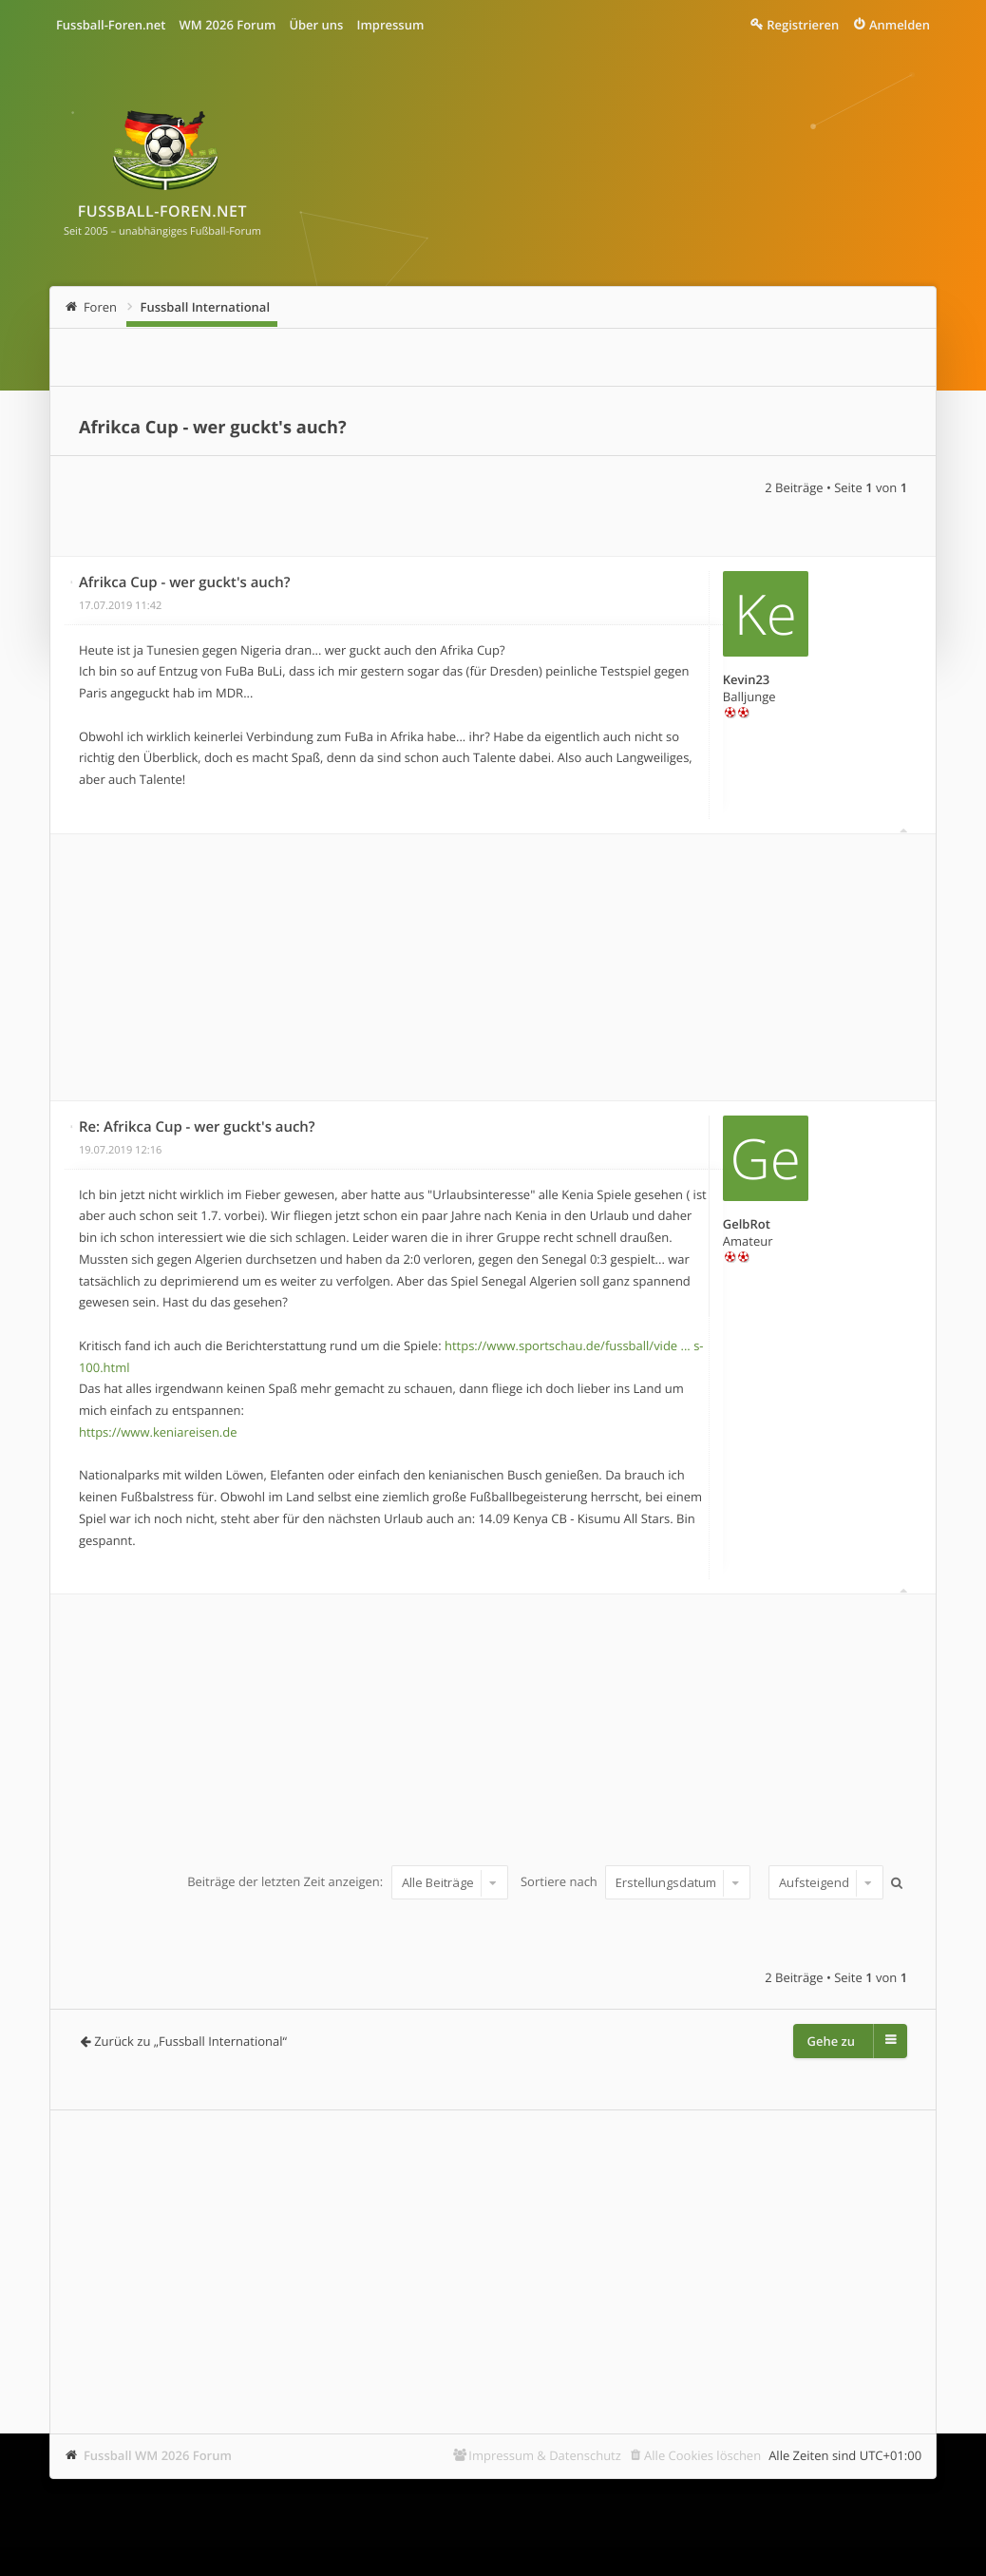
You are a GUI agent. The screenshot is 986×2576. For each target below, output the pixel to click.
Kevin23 (746, 679)
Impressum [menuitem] (390, 24)
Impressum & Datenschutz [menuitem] (544, 2455)
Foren (100, 306)
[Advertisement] (493, 967)
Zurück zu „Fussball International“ (190, 2041)
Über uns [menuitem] (316, 24)
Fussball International (206, 306)
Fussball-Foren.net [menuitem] (111, 24)
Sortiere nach (635, 1882)
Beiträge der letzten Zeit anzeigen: (347, 1882)
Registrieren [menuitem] (803, 24)
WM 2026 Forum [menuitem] (227, 24)
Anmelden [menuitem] (899, 24)
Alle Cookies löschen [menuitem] (702, 2455)
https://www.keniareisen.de (158, 1432)
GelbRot (746, 1223)
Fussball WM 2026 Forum (158, 2455)
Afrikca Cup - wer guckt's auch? (213, 427)
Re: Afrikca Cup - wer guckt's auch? (197, 1126)
